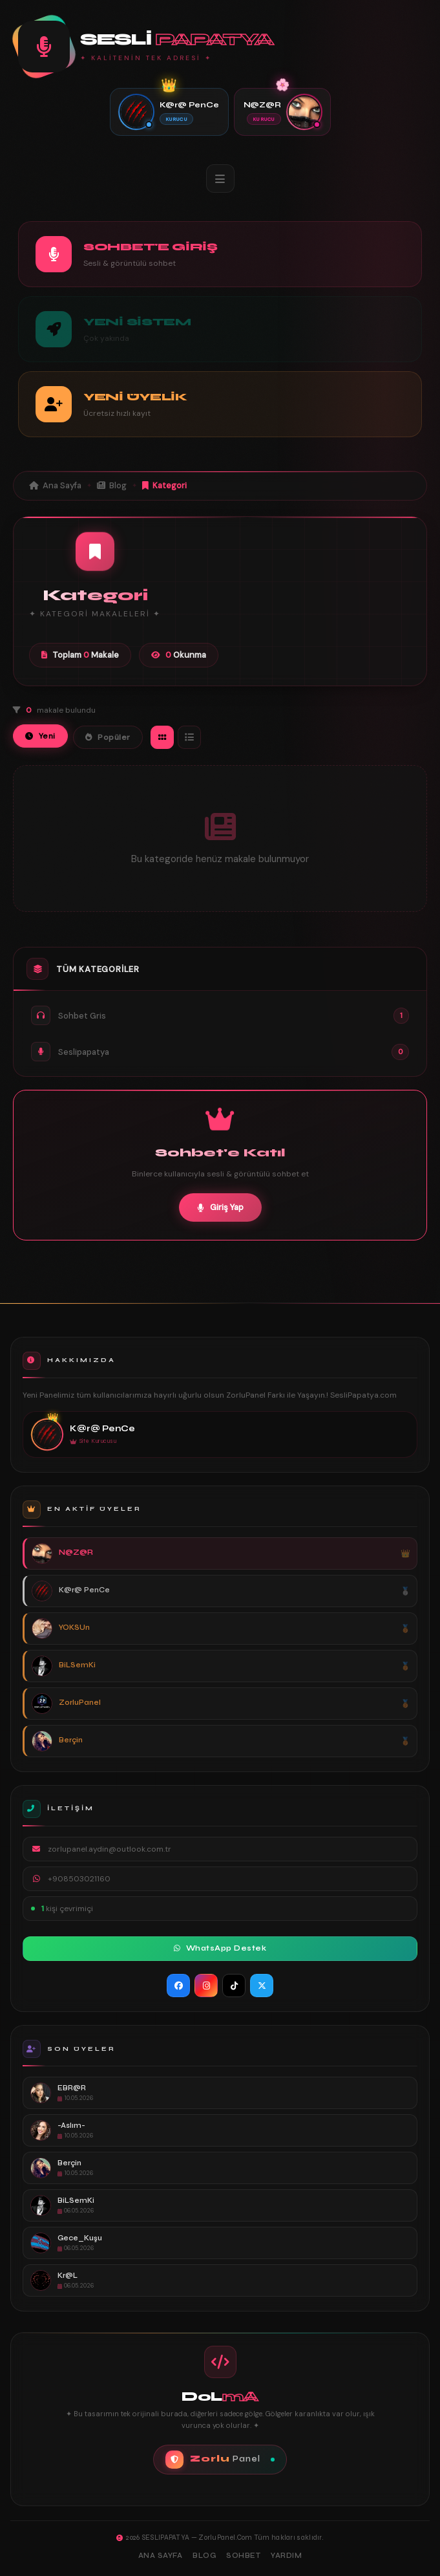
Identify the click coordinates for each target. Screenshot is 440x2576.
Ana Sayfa (55, 485)
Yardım (286, 2555)
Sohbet (243, 2555)
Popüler (108, 737)
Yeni (40, 736)
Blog (112, 485)
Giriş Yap (220, 1207)
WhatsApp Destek (220, 1948)
